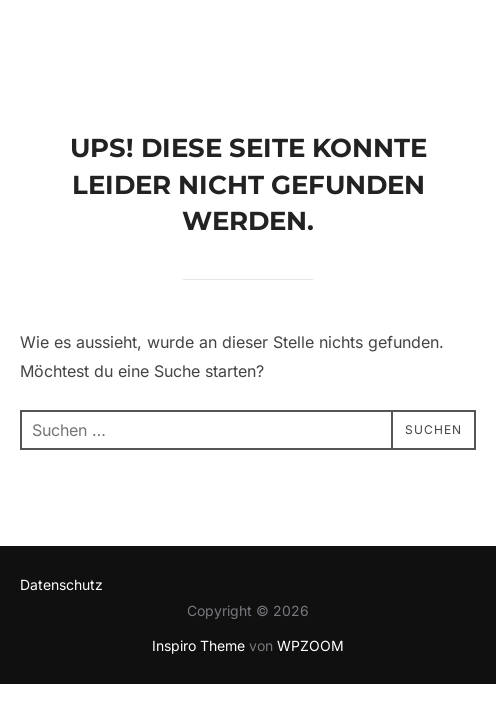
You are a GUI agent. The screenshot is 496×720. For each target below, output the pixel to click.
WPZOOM (310, 646)
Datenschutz (61, 585)
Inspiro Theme (198, 646)
